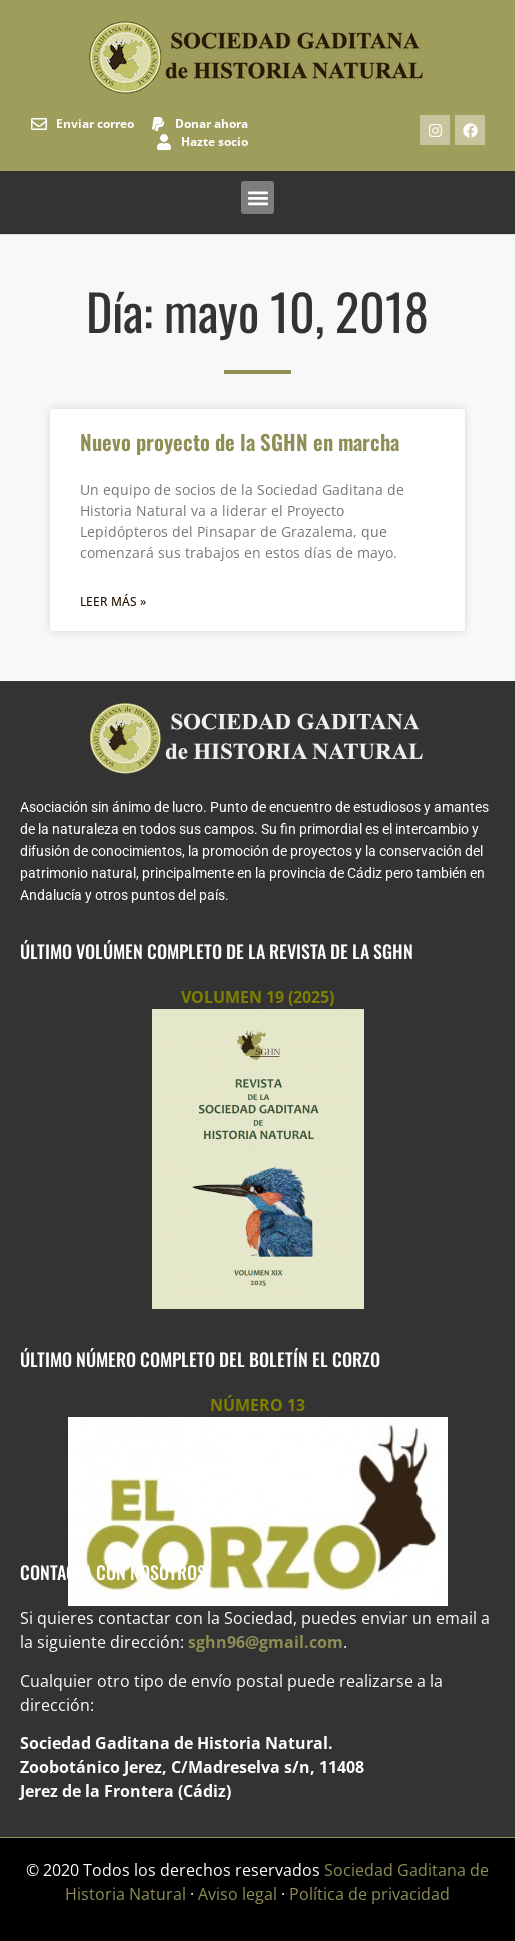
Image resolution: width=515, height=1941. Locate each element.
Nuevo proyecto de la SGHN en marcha (239, 441)
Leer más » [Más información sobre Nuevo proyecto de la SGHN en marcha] (113, 601)
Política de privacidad (369, 1894)
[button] (257, 197)
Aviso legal (237, 1894)
